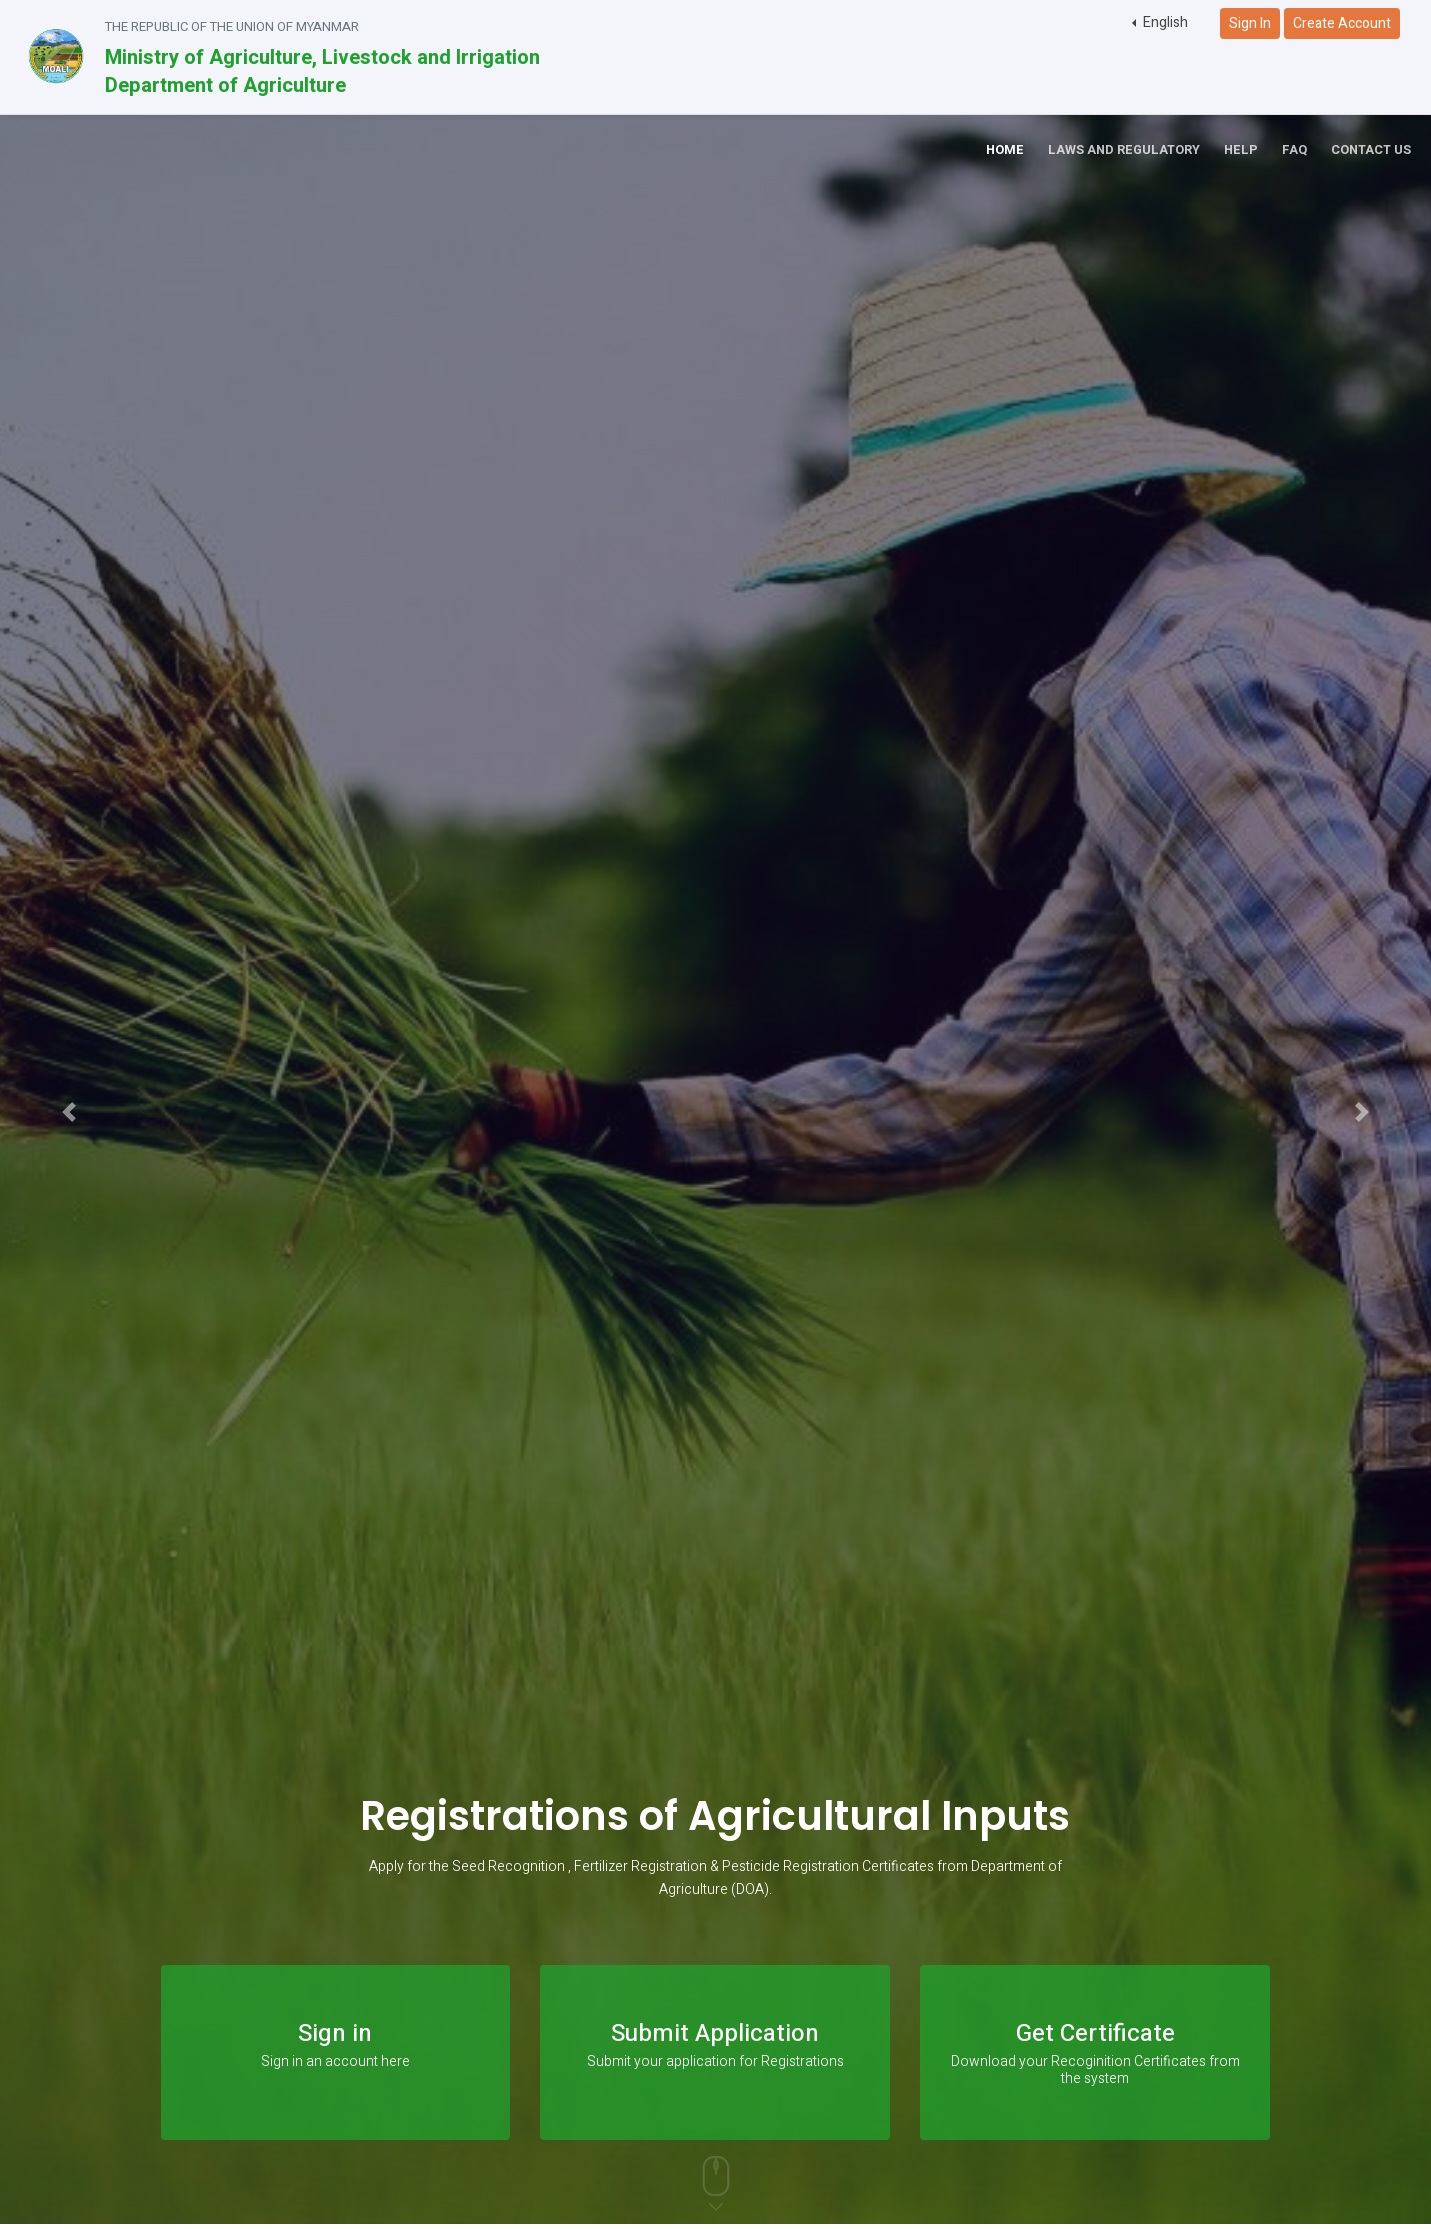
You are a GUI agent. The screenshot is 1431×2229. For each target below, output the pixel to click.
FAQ (1294, 150)
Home (1005, 150)
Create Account (1342, 23)
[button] (1160, 23)
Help (1241, 150)
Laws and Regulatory (1124, 150)
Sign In (1250, 23)
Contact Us (1371, 150)
